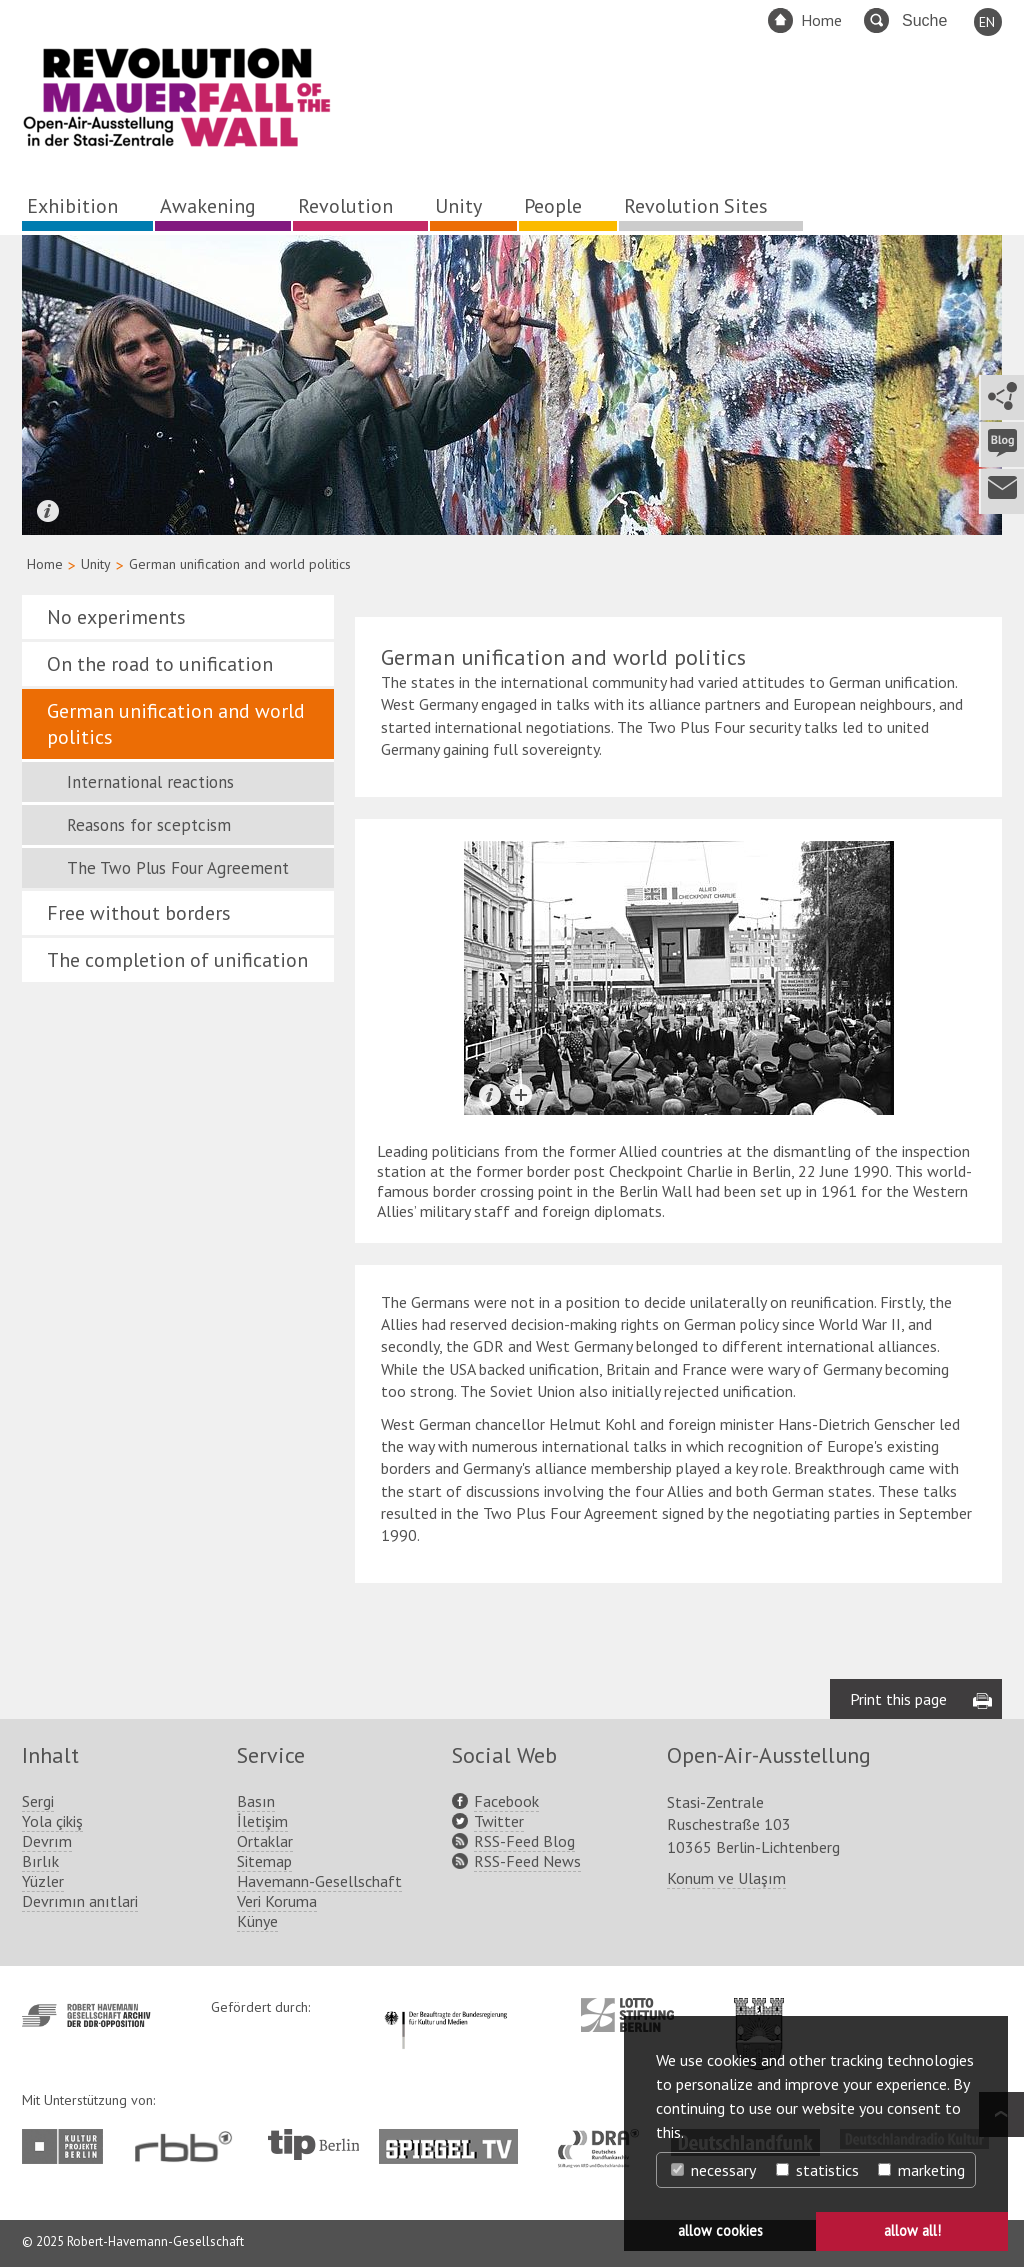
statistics (817, 2170)
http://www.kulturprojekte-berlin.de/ (67, 2146)
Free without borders (139, 913)
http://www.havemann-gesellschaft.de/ (86, 2015)
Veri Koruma (277, 1901)
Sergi (38, 1801)
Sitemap (264, 1861)
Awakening (208, 206)
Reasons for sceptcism (149, 825)
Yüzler (43, 1881)
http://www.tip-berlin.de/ (313, 2144)
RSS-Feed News (527, 1861)
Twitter (499, 1821)
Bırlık (40, 1861)
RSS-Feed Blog (524, 1841)
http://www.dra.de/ (604, 2139)
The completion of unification (177, 960)
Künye (257, 1921)
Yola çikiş (52, 1821)
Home (821, 20)
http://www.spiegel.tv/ (456, 2139)
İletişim (262, 1821)
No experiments (116, 617)
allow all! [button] (912, 2230)
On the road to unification (160, 664)
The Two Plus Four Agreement (178, 868)
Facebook (506, 1801)
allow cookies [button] (720, 2230)
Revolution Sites (696, 206)
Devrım (47, 1841)
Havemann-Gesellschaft (319, 1881)
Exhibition (72, 206)
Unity (458, 206)
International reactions (150, 782)
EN (987, 22)
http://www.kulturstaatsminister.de (445, 2008)
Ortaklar (265, 1841)
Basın (256, 1801)
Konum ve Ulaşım (726, 1878)
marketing (921, 2170)
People (553, 206)
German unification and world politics (176, 724)
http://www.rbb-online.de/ (188, 2146)
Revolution (345, 206)
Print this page (898, 1699)
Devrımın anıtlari (80, 1901)
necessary (713, 2170)
